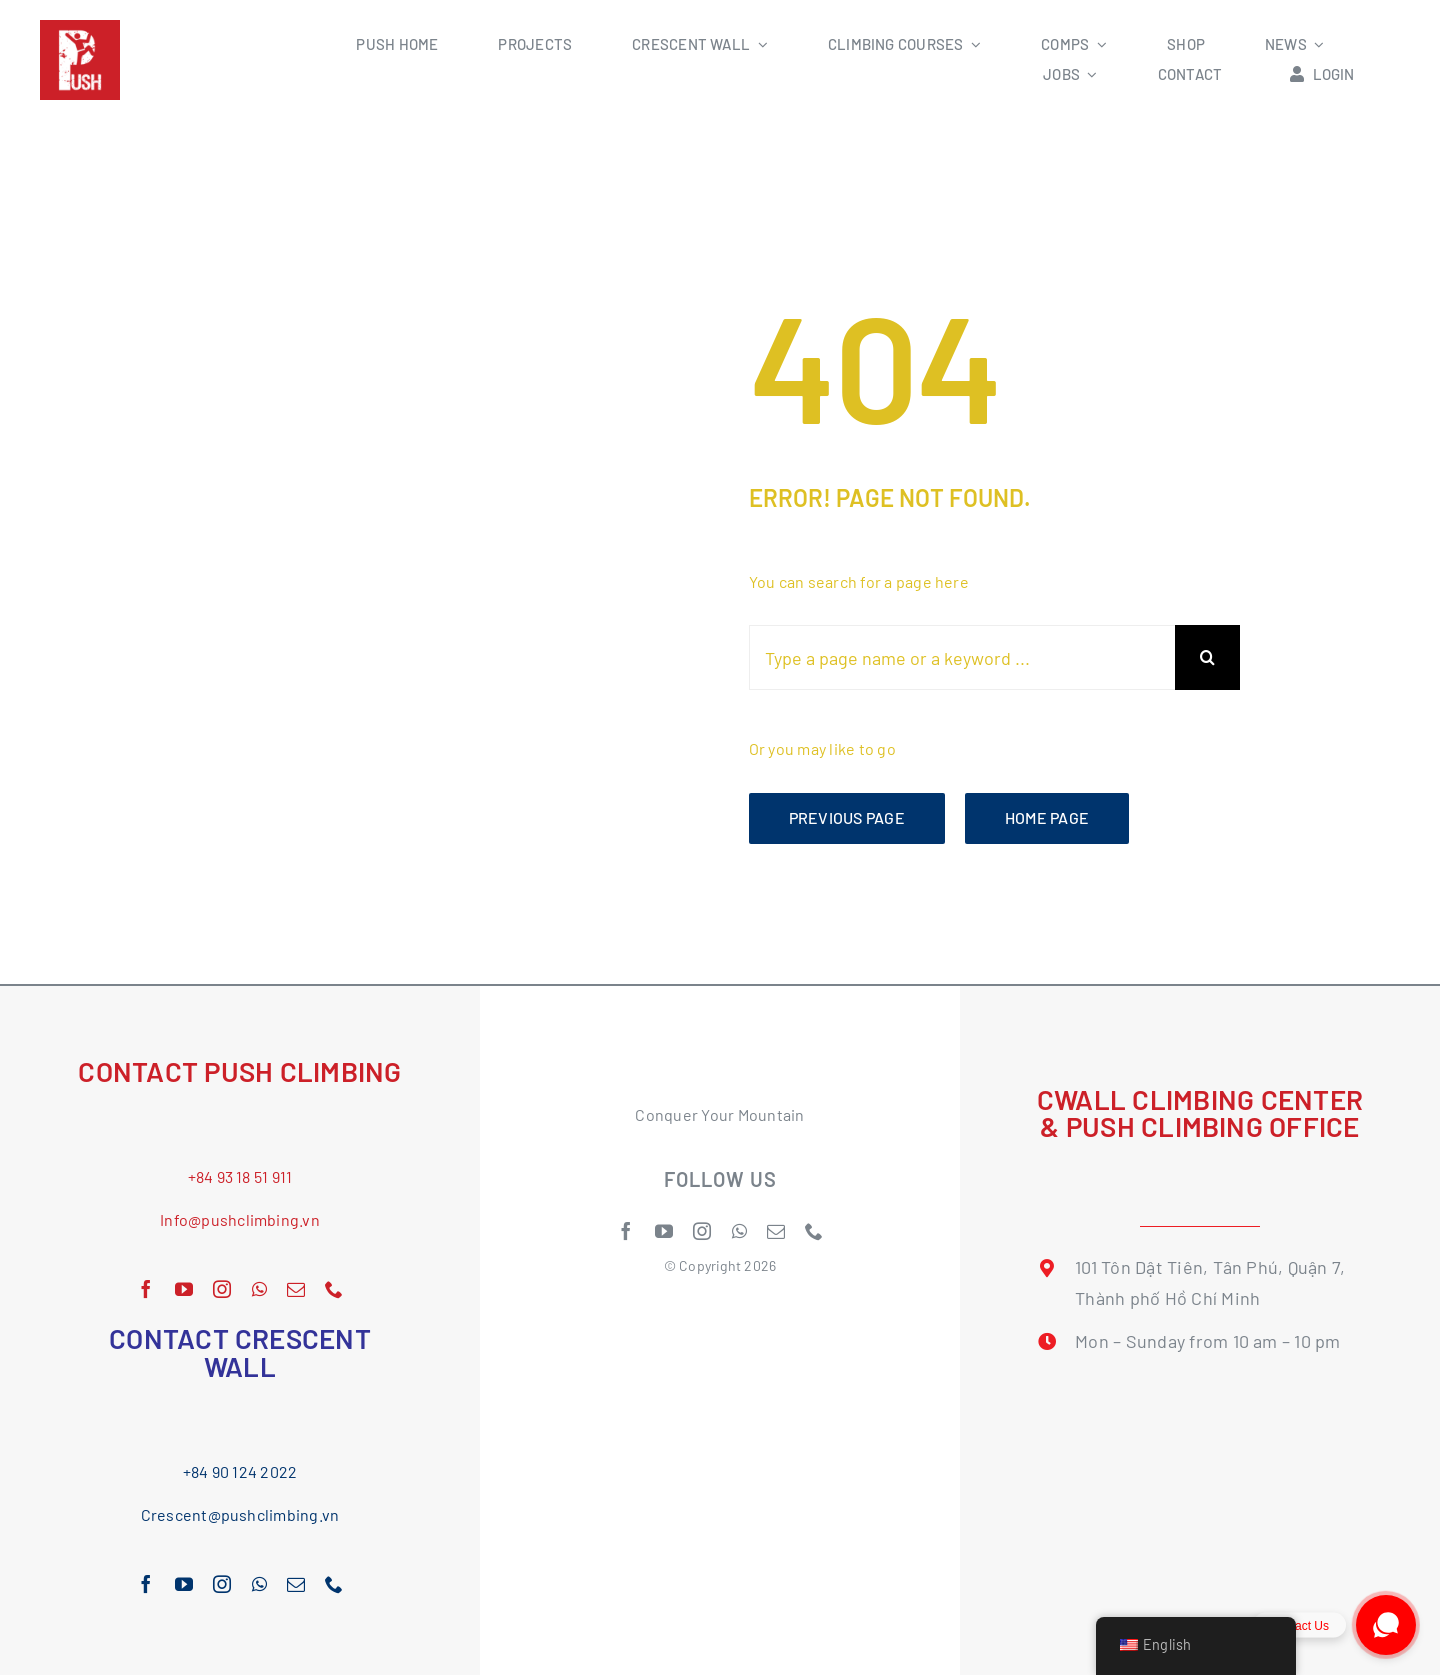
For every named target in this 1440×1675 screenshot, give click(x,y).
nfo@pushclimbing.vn (242, 1219)
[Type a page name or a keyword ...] (962, 657)
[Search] (1207, 657)
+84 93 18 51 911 (240, 1176)
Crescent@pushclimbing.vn (240, 1514)
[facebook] (146, 1289)
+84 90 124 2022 (240, 1471)
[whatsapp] (259, 1289)
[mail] (296, 1289)
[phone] (334, 1289)
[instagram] (222, 1289)
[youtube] (184, 1289)
